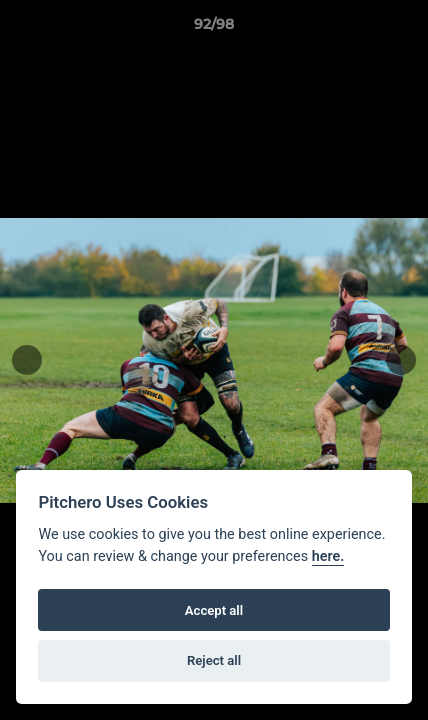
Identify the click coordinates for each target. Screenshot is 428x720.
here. (328, 556)
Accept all (214, 610)
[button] (404, 29)
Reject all (214, 660)
